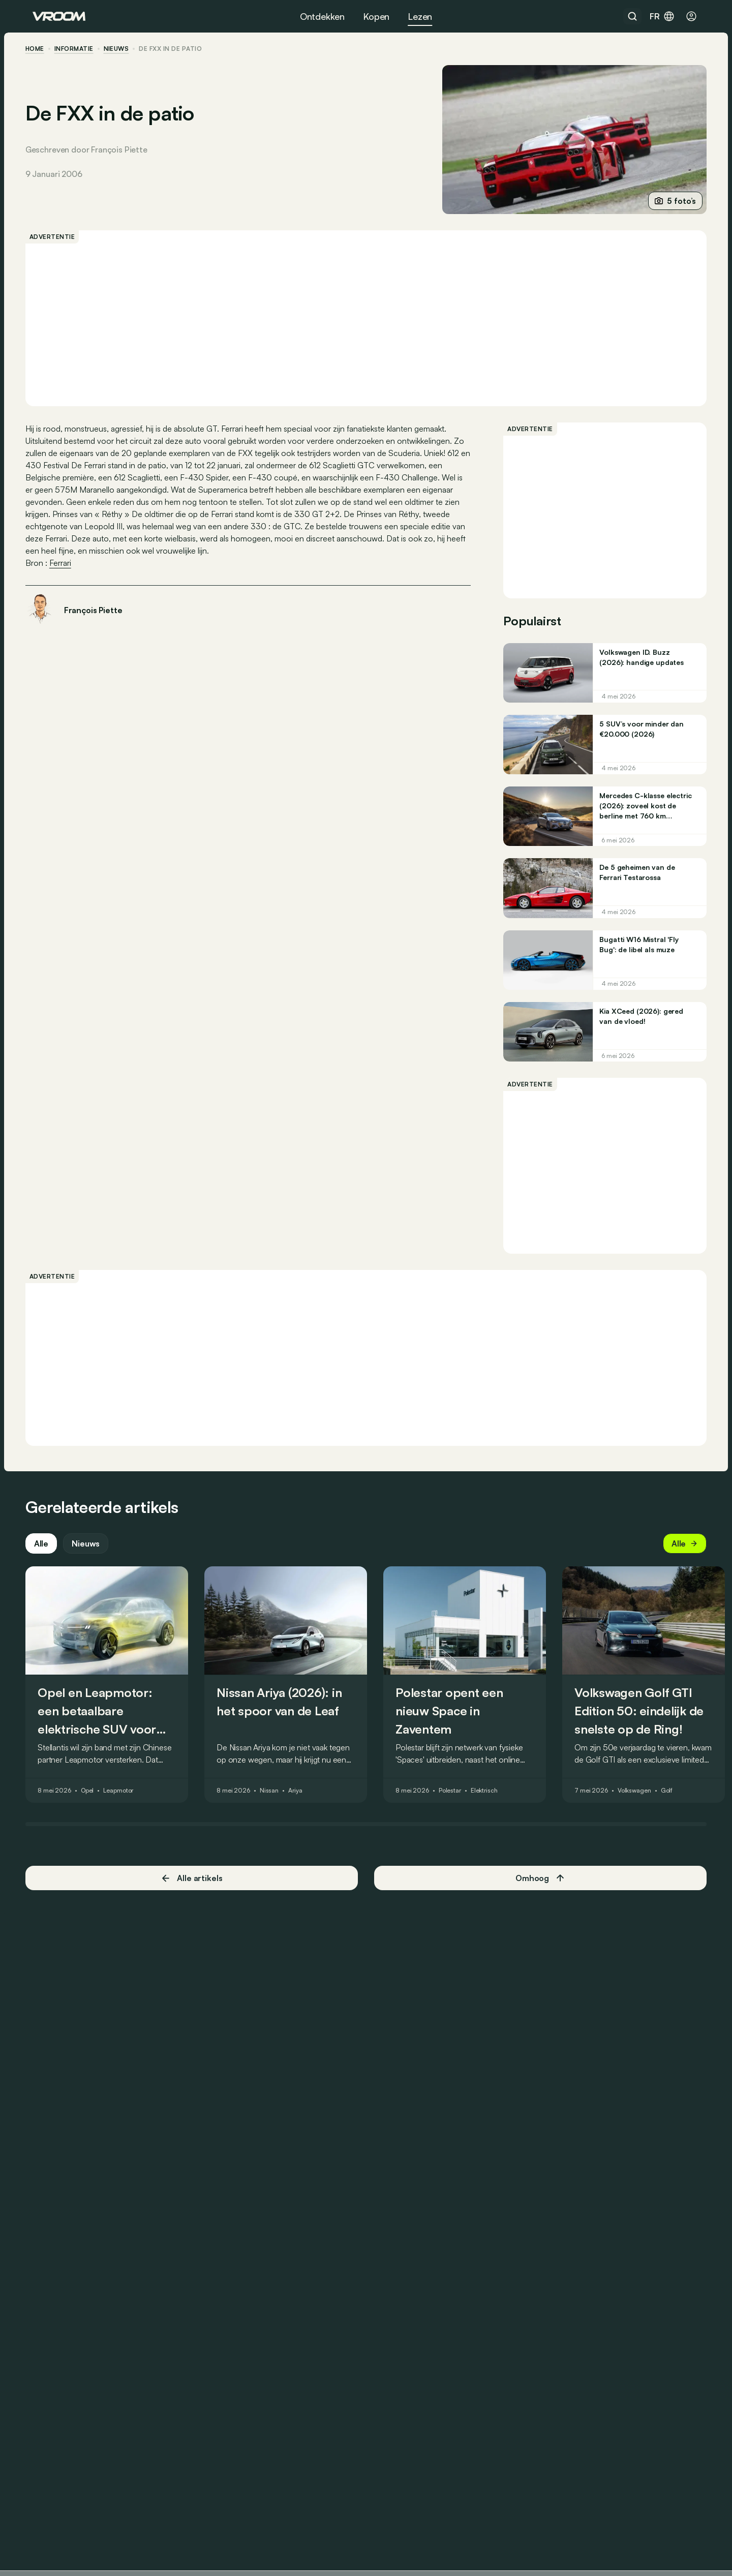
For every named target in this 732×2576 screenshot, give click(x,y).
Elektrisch (491, 1805)
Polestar (457, 1805)
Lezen (420, 16)
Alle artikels (195, 1892)
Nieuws (93, 1558)
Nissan (276, 1805)
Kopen (376, 16)
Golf (674, 1805)
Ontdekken (322, 16)
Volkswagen (641, 1805)
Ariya (302, 1805)
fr (662, 16)
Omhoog (537, 1893)
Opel (94, 1805)
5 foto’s (668, 201)
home (42, 49)
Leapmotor (125, 1805)
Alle (48, 1558)
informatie (81, 49)
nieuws (123, 49)
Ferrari (67, 563)
